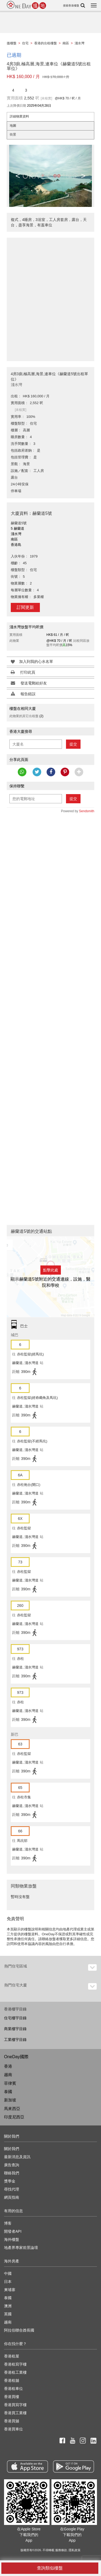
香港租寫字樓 (15, 2364)
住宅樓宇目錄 (15, 2018)
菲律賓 (10, 2083)
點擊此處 (50, 1270)
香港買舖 (11, 2421)
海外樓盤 (11, 2239)
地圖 (13, 125)
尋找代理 (11, 2189)
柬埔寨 (9, 2290)
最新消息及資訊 (17, 2157)
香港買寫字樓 (15, 2405)
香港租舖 (11, 2380)
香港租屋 (11, 2356)
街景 (13, 134)
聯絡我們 (11, 2173)
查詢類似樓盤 (50, 2568)
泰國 (8, 2091)
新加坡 (10, 2100)
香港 (8, 2066)
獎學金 (9, 2181)
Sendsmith (86, 811)
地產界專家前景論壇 (21, 2247)
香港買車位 (13, 2429)
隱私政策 (75, 2550)
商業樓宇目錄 (15, 2029)
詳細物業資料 (19, 116)
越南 (8, 2074)
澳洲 (8, 2306)
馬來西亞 (12, 2108)
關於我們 (11, 2149)
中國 (8, 2273)
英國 (8, 2314)
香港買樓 (11, 2396)
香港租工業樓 (15, 2372)
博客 (8, 2223)
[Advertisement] (50, 296)
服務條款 (61, 2550)
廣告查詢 (11, 2165)
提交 (73, 744)
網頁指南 (11, 2197)
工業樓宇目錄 (15, 2039)
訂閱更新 (25, 607)
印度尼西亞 (14, 2117)
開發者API (13, 2231)
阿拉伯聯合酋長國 (19, 2330)
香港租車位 (13, 2388)
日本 (8, 2281)
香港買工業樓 (15, 2413)
